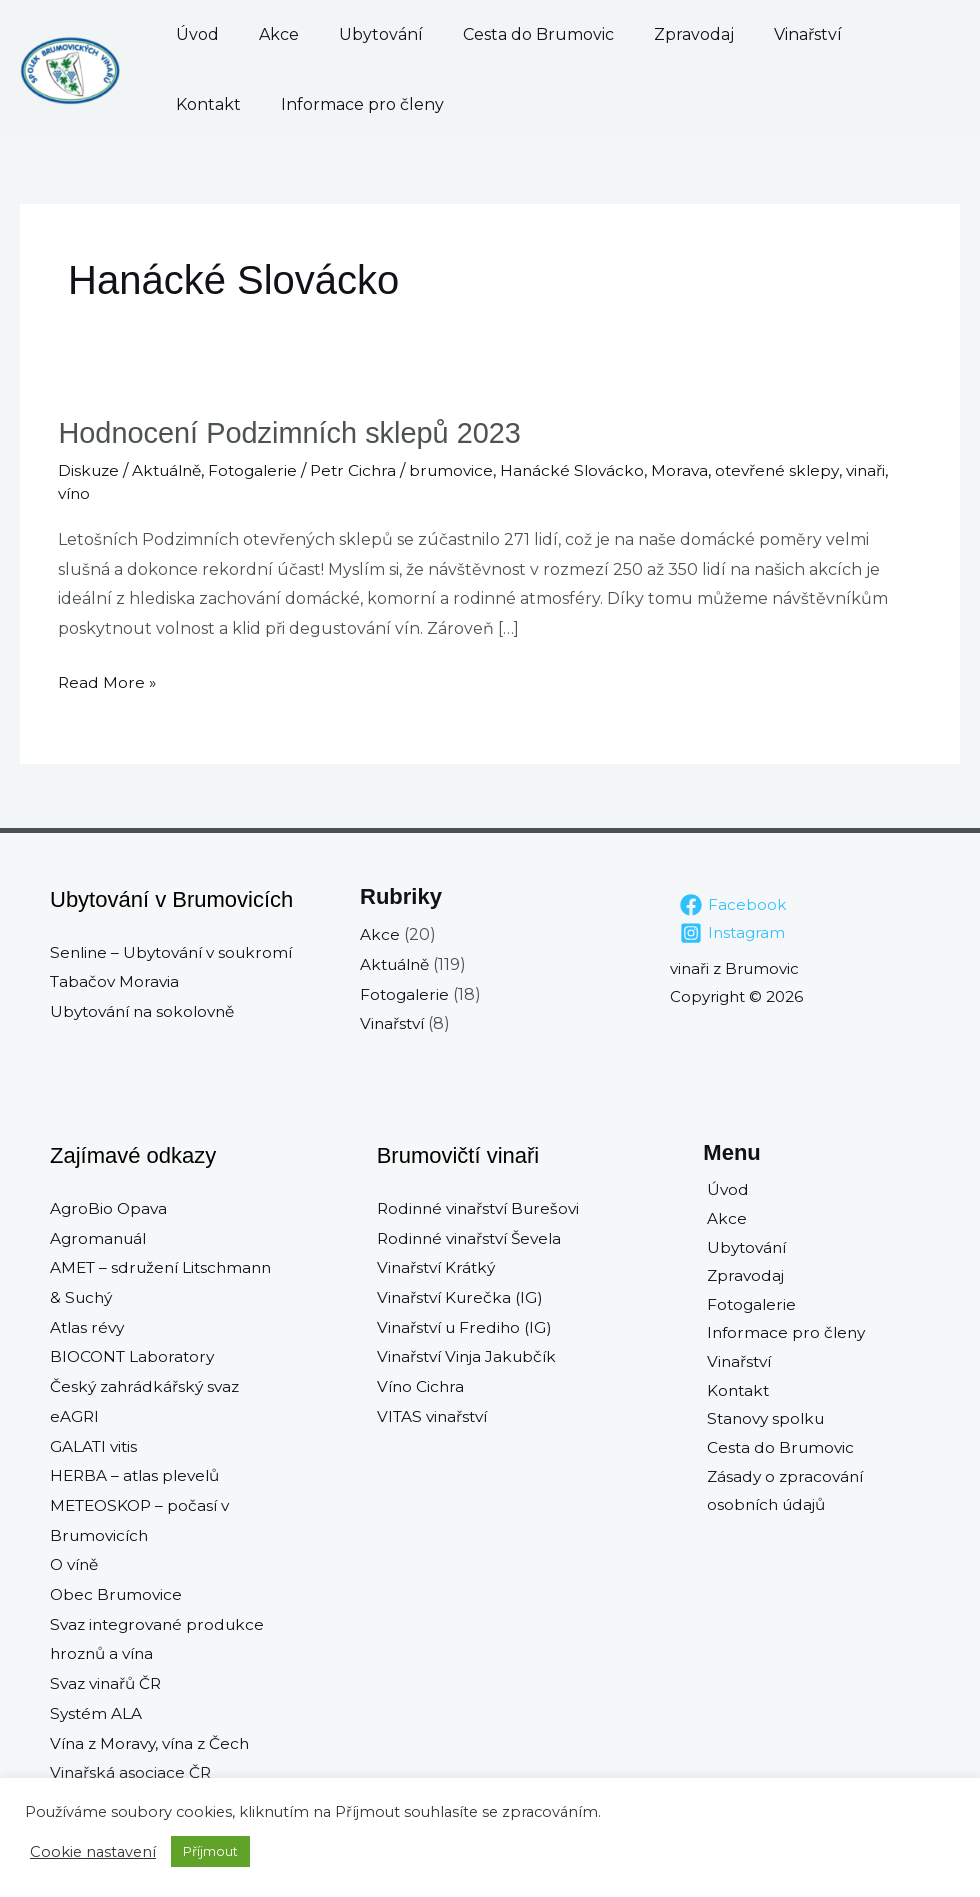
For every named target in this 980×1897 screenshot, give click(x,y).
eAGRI (75, 1415)
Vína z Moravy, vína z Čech (154, 1742)
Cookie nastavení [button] (93, 1852)
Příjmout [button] (210, 1851)
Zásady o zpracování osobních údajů (784, 1502)
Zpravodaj (614, 34)
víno (75, 493)
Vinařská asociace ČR (131, 1771)
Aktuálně (172, 469)
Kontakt (794, 34)
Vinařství (708, 34)
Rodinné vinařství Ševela (474, 1237)
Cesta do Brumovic (478, 34)
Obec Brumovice (118, 1593)
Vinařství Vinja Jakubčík (471, 1356)
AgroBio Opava (110, 1207)
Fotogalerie (263, 469)
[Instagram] (733, 932)
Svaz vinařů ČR (108, 1682)
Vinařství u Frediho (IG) (468, 1326)
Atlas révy (89, 1326)
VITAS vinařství (435, 1415)
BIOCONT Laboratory (135, 1356)
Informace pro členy (257, 104)
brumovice (467, 469)
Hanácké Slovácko (591, 469)
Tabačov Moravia (116, 980)
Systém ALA (97, 1712)
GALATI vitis (96, 1445)
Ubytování (341, 34)
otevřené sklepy (801, 469)
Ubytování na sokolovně (147, 1010)
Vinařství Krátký (439, 1266)
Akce (259, 34)
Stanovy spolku (765, 1427)
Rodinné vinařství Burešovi (483, 1207)
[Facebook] (734, 904)
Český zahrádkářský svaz (147, 1385)
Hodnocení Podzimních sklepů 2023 (298, 432)
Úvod (197, 34)
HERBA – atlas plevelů (138, 1474)
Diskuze (90, 469)
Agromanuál (100, 1237)
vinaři (892, 469)
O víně (76, 1564)
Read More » (108, 679)
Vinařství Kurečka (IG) (463, 1296)
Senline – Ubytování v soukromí (177, 951)
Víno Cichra (422, 1385)
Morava (701, 469)
